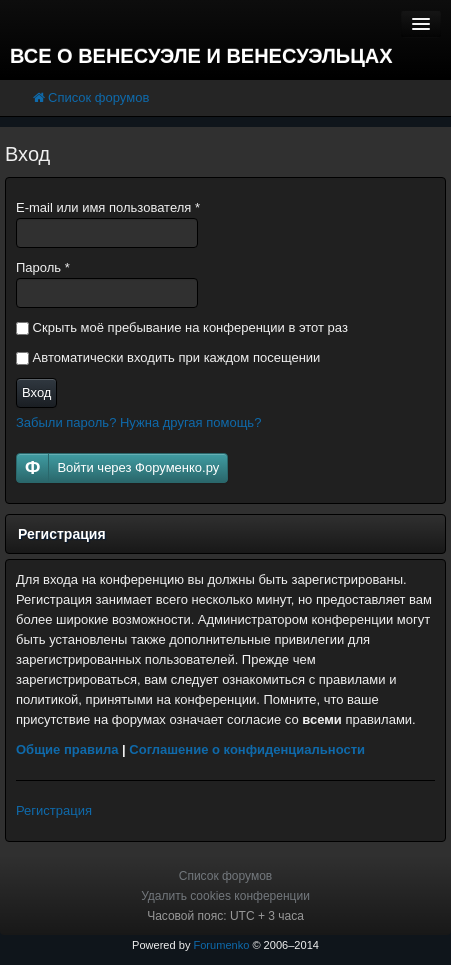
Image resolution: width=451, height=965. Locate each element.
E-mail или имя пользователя (108, 207)
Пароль (43, 267)
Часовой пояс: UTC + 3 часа (225, 916)
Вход (36, 392)
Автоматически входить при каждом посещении (168, 357)
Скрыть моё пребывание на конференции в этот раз (182, 327)
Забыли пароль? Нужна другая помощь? (138, 422)
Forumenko (221, 945)
